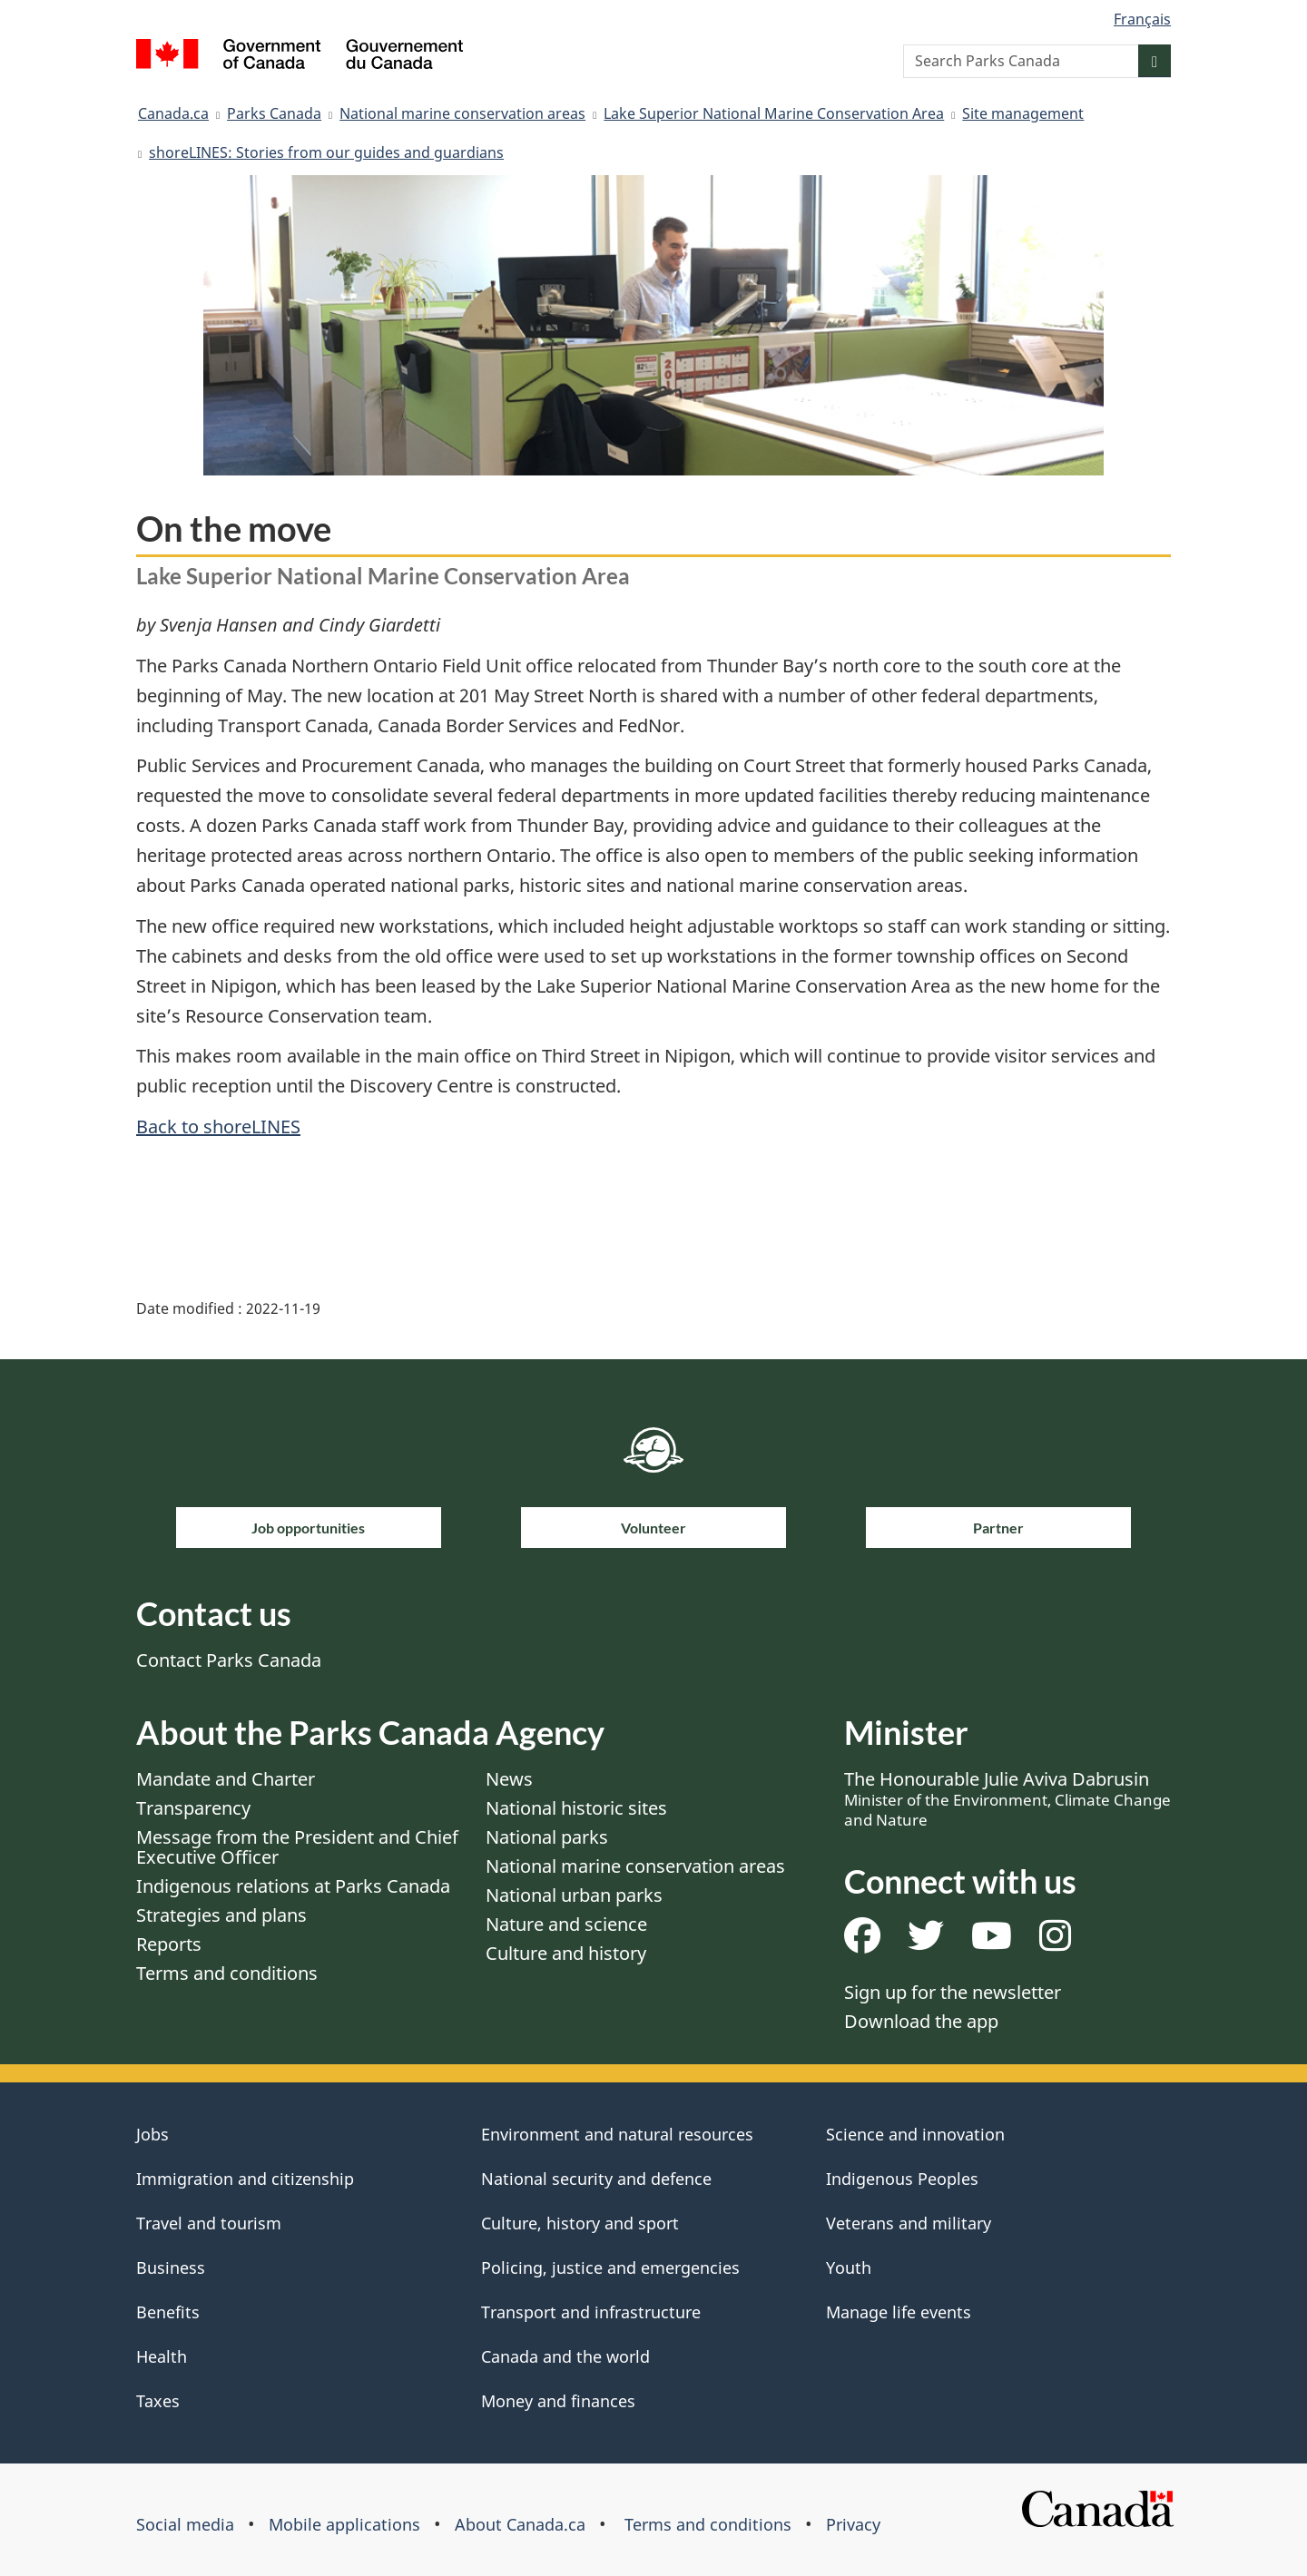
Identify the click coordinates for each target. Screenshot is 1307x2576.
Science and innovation (915, 2134)
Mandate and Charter (225, 1779)
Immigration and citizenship (245, 2178)
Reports (168, 1944)
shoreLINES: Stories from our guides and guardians (326, 152)
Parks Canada (274, 113)
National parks (547, 1837)
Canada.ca (173, 113)
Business (170, 2267)
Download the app (921, 2021)
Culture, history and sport (580, 2223)
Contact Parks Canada (228, 1660)
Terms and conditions (227, 1973)
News (509, 1779)
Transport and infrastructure (591, 2312)
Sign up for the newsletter (952, 1992)
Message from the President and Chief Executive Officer (297, 1847)
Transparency (193, 1808)
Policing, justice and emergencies (610, 2267)
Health (161, 2356)
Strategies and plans (221, 1915)
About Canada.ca (520, 2524)
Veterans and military (908, 2223)
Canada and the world (565, 2356)
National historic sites (576, 1808)
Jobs (152, 2134)
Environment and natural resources (617, 2134)
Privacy (853, 2524)
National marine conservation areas (462, 113)
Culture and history (566, 1953)
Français (1142, 19)
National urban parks (574, 1895)
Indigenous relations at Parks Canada (293, 1886)
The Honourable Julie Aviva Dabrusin (1007, 1798)
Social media (185, 2524)
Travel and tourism (208, 2223)
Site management (1023, 113)
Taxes (158, 2401)
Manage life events (898, 2312)
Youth (848, 2267)
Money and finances (558, 2401)
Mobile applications (344, 2524)
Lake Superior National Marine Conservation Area (774, 113)
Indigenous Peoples (902, 2178)
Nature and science (566, 1924)
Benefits (168, 2312)
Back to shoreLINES (218, 1126)
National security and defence (596, 2178)
